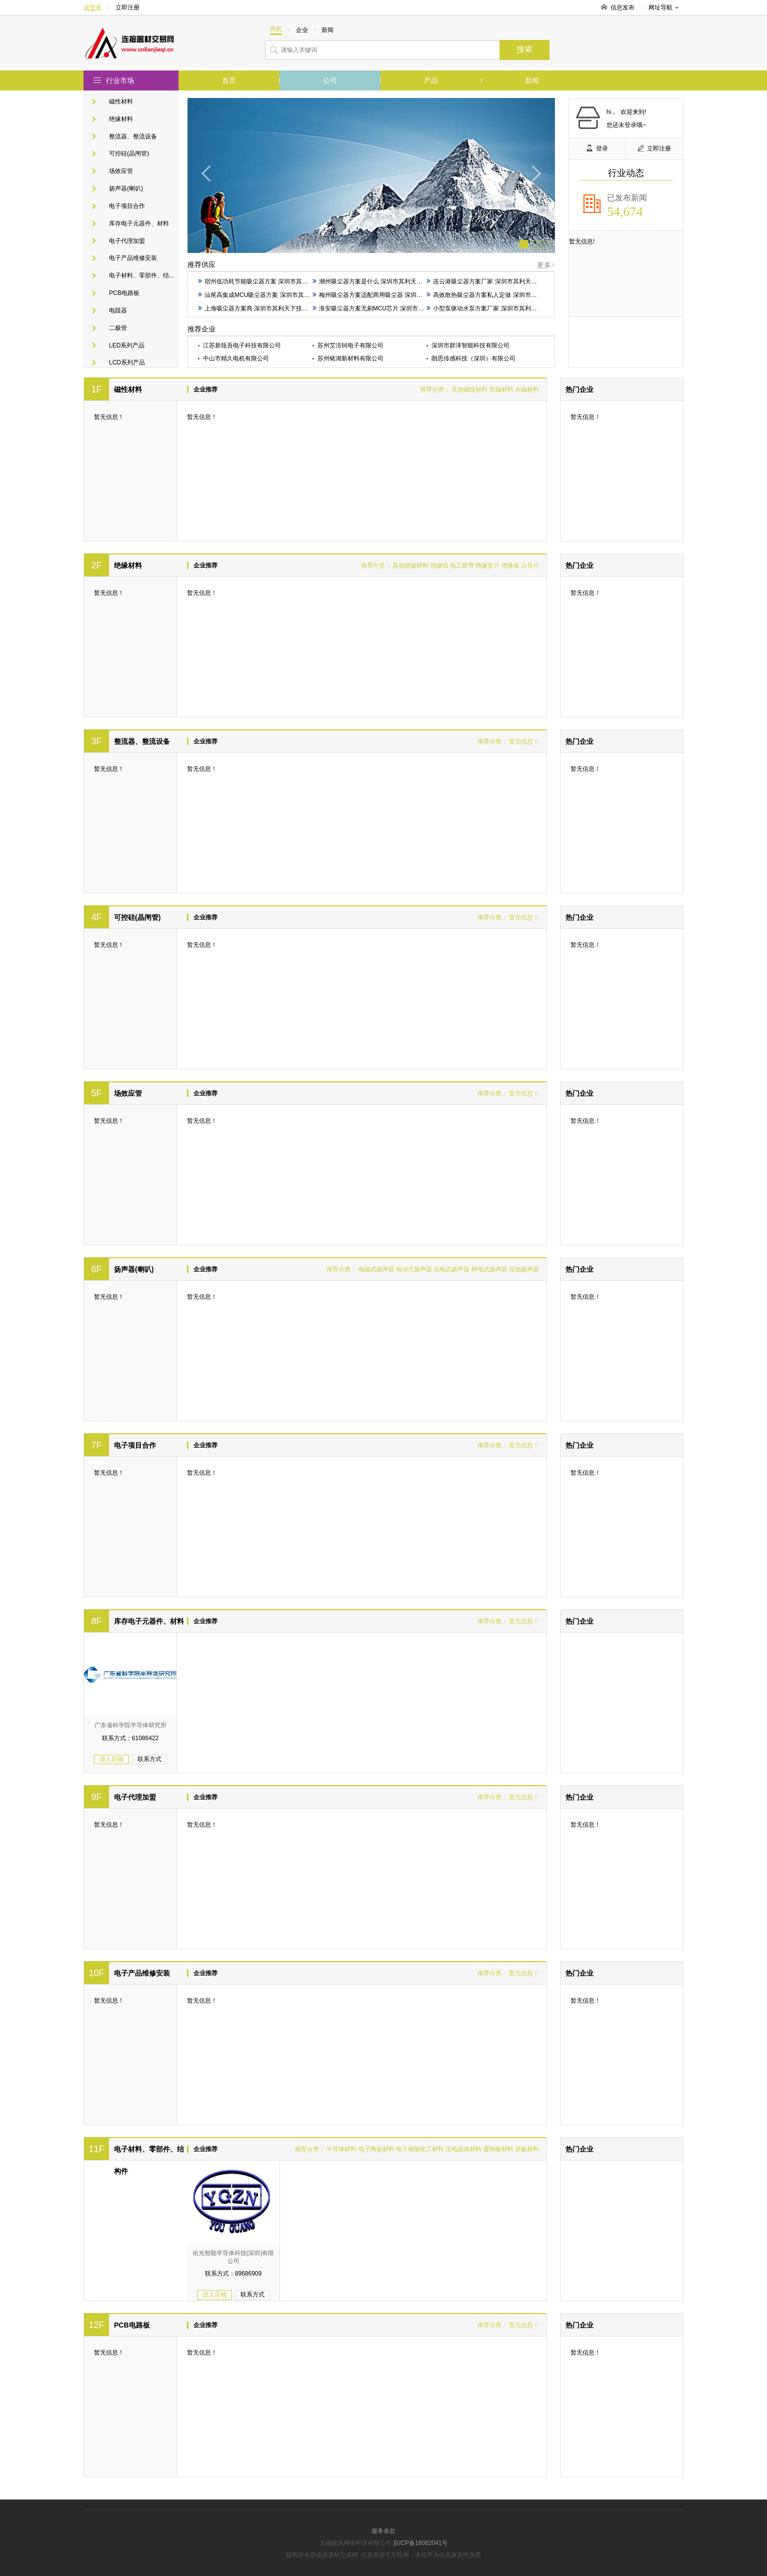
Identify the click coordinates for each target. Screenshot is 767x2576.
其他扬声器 (524, 1269)
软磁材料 (502, 389)
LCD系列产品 (127, 362)
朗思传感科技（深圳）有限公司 (474, 358)
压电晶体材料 (464, 2149)
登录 (597, 148)
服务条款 (384, 2531)
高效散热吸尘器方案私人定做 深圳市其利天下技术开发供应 (508, 294)
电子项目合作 (127, 205)
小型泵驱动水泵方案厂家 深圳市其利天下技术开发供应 (502, 308)
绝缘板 (511, 565)
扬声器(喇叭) (126, 188)
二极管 (118, 327)
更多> (546, 265)
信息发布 (622, 7)
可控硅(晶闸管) (129, 153)
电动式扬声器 (414, 1269)
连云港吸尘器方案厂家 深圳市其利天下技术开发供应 (499, 281)
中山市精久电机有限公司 (236, 358)
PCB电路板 (124, 292)
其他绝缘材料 (410, 565)
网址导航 (663, 7)
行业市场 (120, 80)
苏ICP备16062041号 (420, 2543)
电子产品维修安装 (133, 257)
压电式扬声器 (452, 1269)
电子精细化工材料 (420, 2149)
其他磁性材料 (470, 389)
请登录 (93, 7)
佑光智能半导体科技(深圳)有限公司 (233, 2257)
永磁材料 (527, 389)
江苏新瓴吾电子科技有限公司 (242, 345)
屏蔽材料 (527, 2149)
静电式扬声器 (490, 1269)
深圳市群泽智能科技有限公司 (471, 345)
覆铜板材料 (499, 2149)
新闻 (532, 80)
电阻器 (118, 310)
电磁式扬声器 (376, 1269)
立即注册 (128, 7)
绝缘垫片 (488, 565)
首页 (229, 80)
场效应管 (121, 170)
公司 (330, 80)
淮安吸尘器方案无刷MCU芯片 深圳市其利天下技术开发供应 (395, 308)
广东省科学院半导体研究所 (130, 1725)
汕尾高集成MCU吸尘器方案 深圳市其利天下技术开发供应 (278, 294)
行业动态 (626, 173)
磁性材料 (121, 101)
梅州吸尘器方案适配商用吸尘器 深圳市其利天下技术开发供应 (397, 294)
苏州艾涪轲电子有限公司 (351, 345)
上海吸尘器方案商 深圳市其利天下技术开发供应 (265, 308)
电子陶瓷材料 (376, 2149)
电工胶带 (462, 565)
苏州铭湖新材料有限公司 (351, 358)
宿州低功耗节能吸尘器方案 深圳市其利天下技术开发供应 (277, 281)
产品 (431, 80)
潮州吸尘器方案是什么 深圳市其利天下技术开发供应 (385, 281)
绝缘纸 (439, 565)
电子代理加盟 (127, 240)
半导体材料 (341, 2149)
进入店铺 (112, 1759)
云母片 (530, 565)
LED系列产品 (126, 345)
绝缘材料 (121, 118)
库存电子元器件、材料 (139, 223)
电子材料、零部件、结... (141, 275)
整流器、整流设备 (133, 136)
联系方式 (150, 1759)
